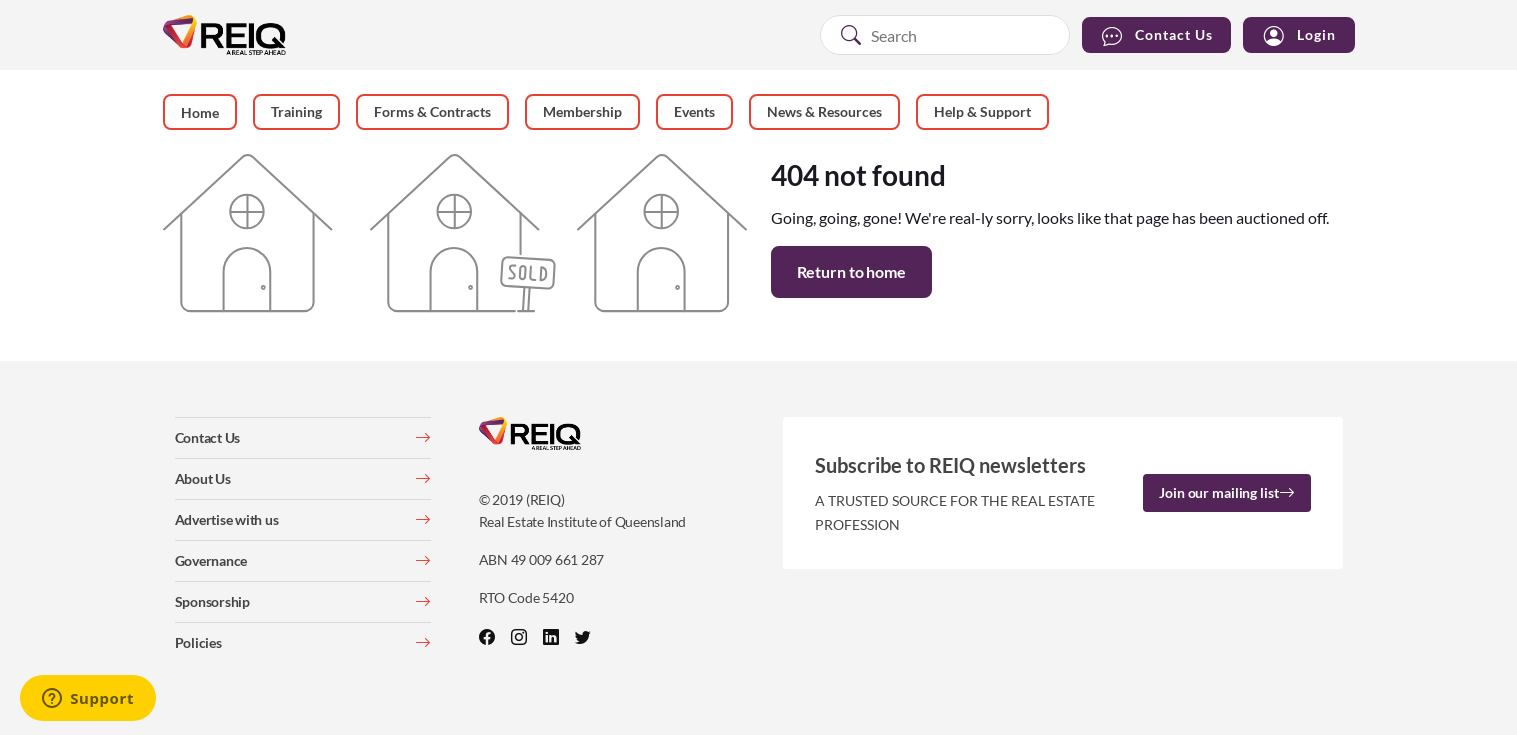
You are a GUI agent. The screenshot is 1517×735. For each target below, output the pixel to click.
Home (200, 112)
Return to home (851, 271)
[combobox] (945, 35)
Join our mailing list (1226, 492)
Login (1299, 35)
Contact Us (1156, 35)
